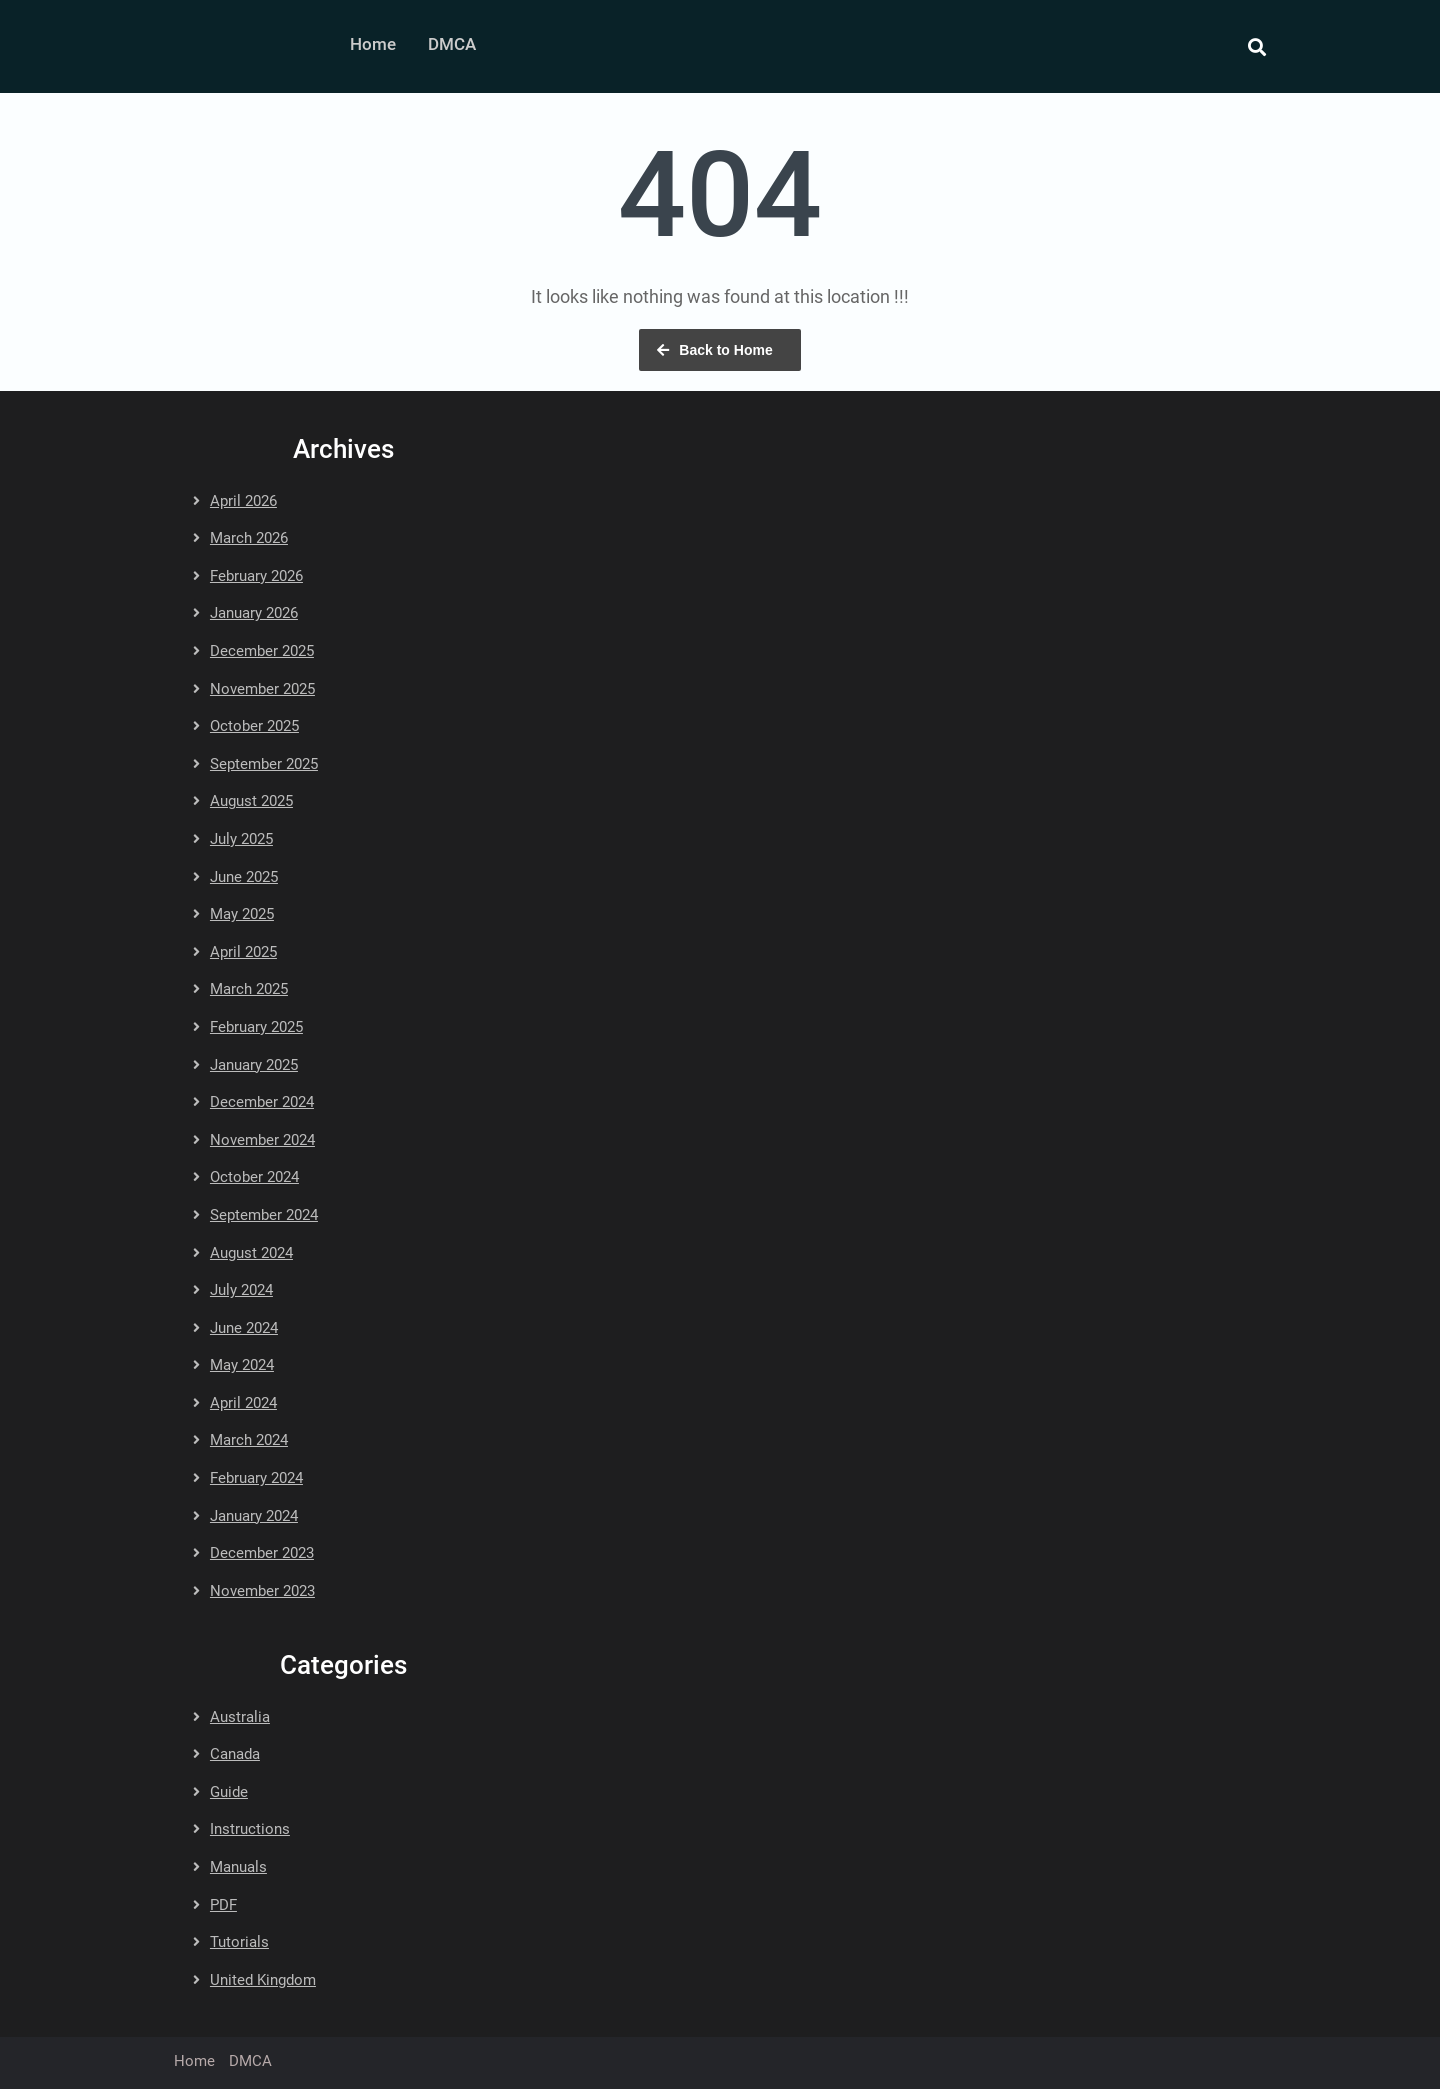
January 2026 (254, 613)
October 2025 (254, 726)
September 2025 (264, 764)
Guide (229, 1792)
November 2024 (262, 1140)
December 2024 (262, 1102)
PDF (223, 1905)
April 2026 (243, 501)
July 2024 (241, 1290)
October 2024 (254, 1177)
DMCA (452, 44)
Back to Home (725, 350)
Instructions (250, 1829)
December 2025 (262, 651)
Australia (240, 1717)
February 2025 (256, 1027)
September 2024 (264, 1215)
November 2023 (262, 1591)
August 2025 (251, 801)
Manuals (238, 1867)
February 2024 (256, 1478)
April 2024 (243, 1403)
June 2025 (244, 877)
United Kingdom (263, 1980)
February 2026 (256, 576)
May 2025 (242, 914)
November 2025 (262, 689)
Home (373, 44)
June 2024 (244, 1328)
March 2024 (249, 1440)
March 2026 (249, 538)
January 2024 (254, 1516)
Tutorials (239, 1942)
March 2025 (249, 989)
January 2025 (254, 1065)
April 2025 (243, 952)
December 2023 (262, 1553)
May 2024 (242, 1365)
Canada (235, 1754)
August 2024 (251, 1253)
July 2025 (241, 839)
